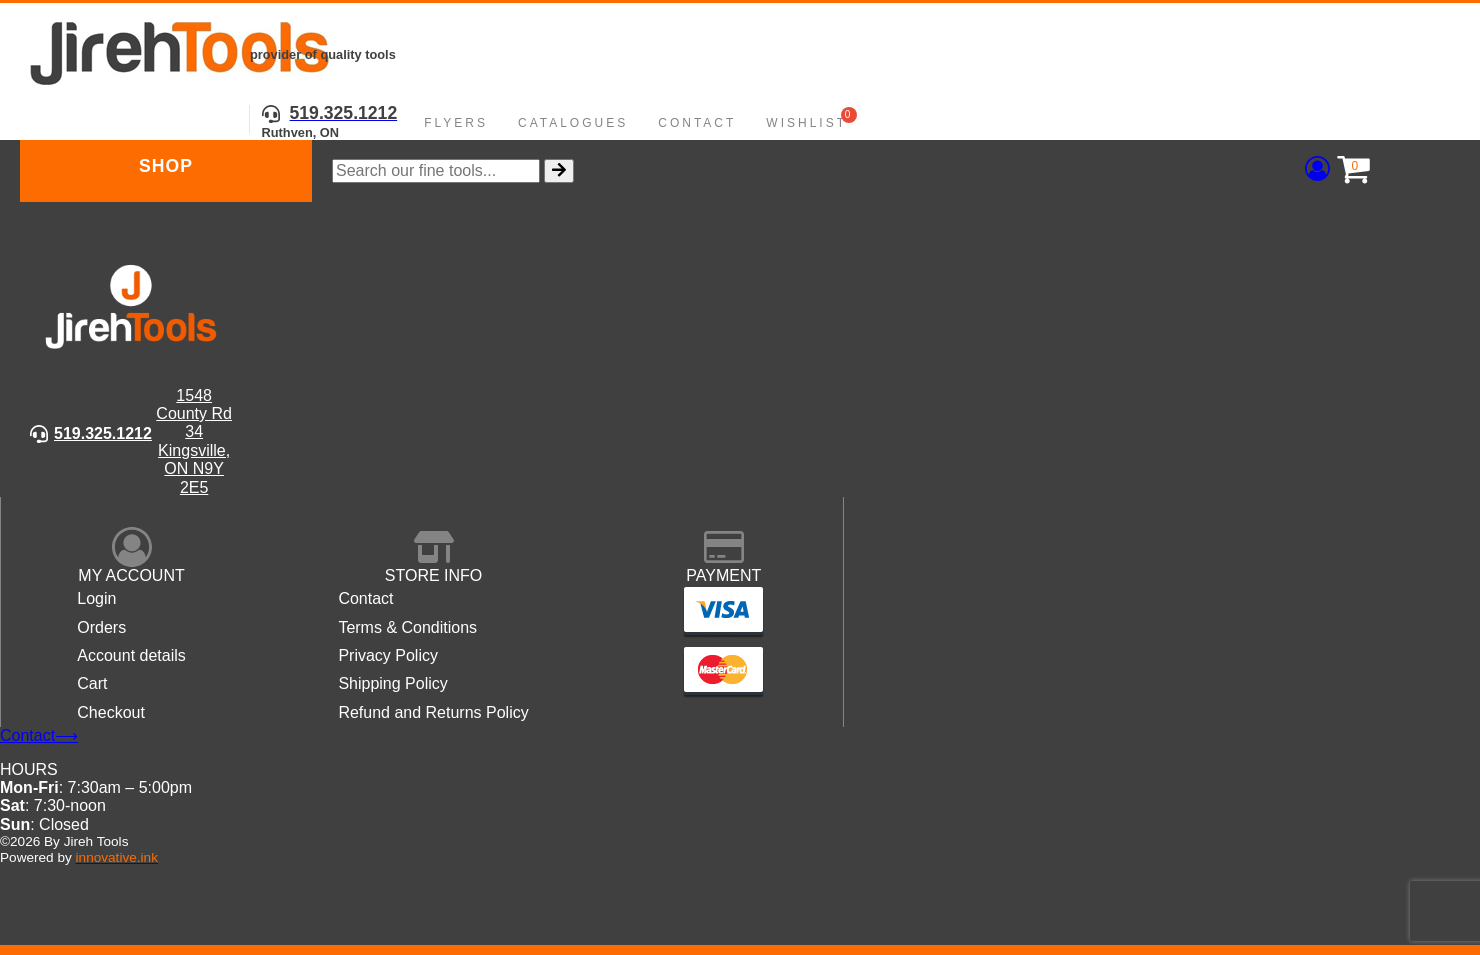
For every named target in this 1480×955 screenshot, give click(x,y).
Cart (92, 683)
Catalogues (573, 123)
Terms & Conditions (407, 627)
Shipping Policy (392, 683)
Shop (166, 166)
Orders (101, 627)
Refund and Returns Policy (433, 712)
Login (96, 598)
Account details (131, 655)
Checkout (111, 712)
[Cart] (1349, 170)
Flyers (456, 123)
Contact (697, 123)
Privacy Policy (388, 655)
